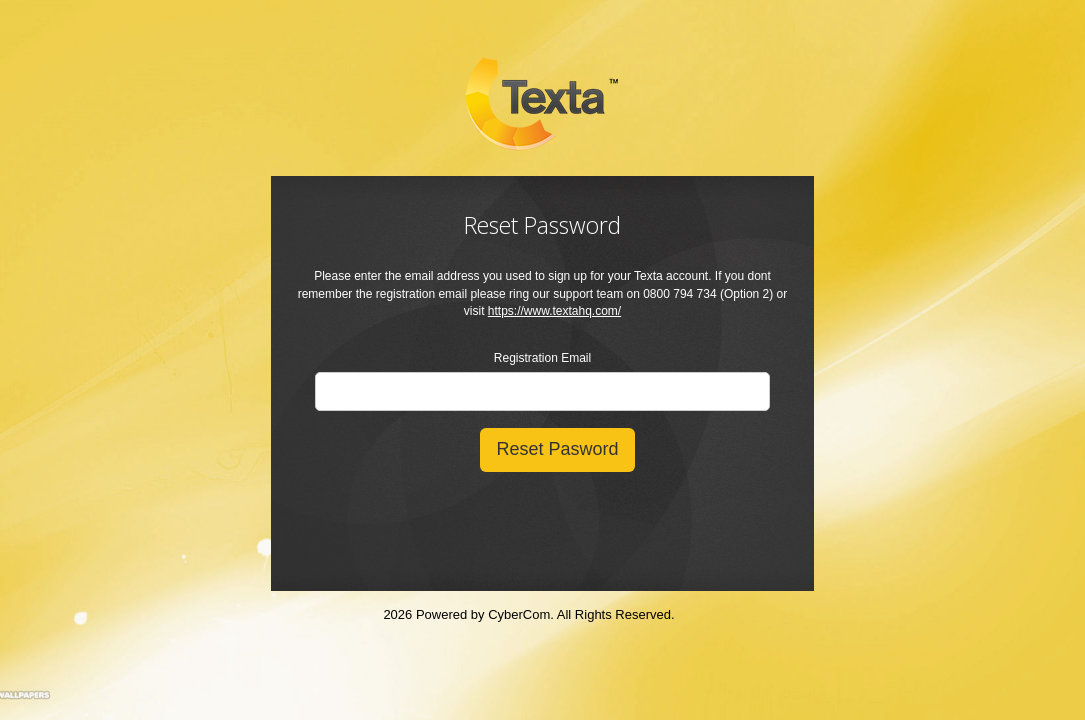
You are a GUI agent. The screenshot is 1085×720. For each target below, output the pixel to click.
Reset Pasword (557, 449)
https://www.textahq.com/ (554, 311)
